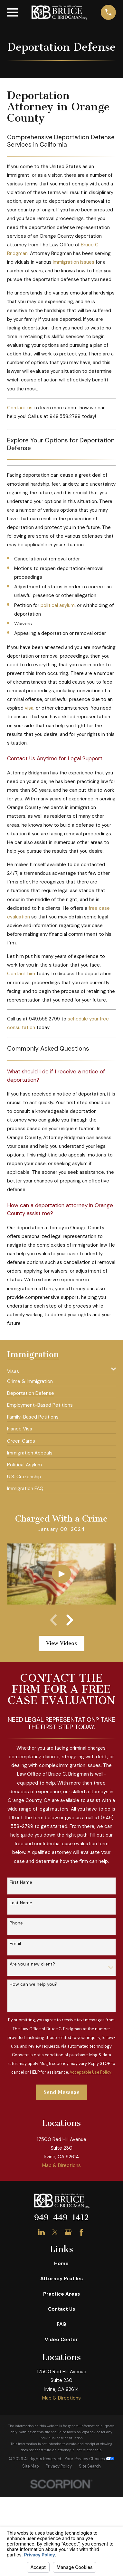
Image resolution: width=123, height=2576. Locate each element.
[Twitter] (55, 2232)
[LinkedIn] (41, 2232)
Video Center (61, 2339)
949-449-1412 (61, 2217)
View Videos (61, 1643)
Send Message (61, 2092)
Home (61, 2263)
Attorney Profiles (61, 2278)
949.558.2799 (65, 416)
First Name (21, 1882)
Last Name (21, 1903)
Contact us (20, 408)
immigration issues (73, 262)
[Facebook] (81, 2232)
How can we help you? (33, 1984)
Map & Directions (61, 2165)
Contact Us (61, 2309)
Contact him (21, 973)
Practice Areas (61, 2294)
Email (15, 1943)
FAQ (61, 2324)
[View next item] (70, 1620)
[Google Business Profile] (68, 2232)
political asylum (58, 605)
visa (29, 708)
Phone (16, 1923)
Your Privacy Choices (89, 2458)
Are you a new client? (32, 1964)
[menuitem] (57, 1369)
